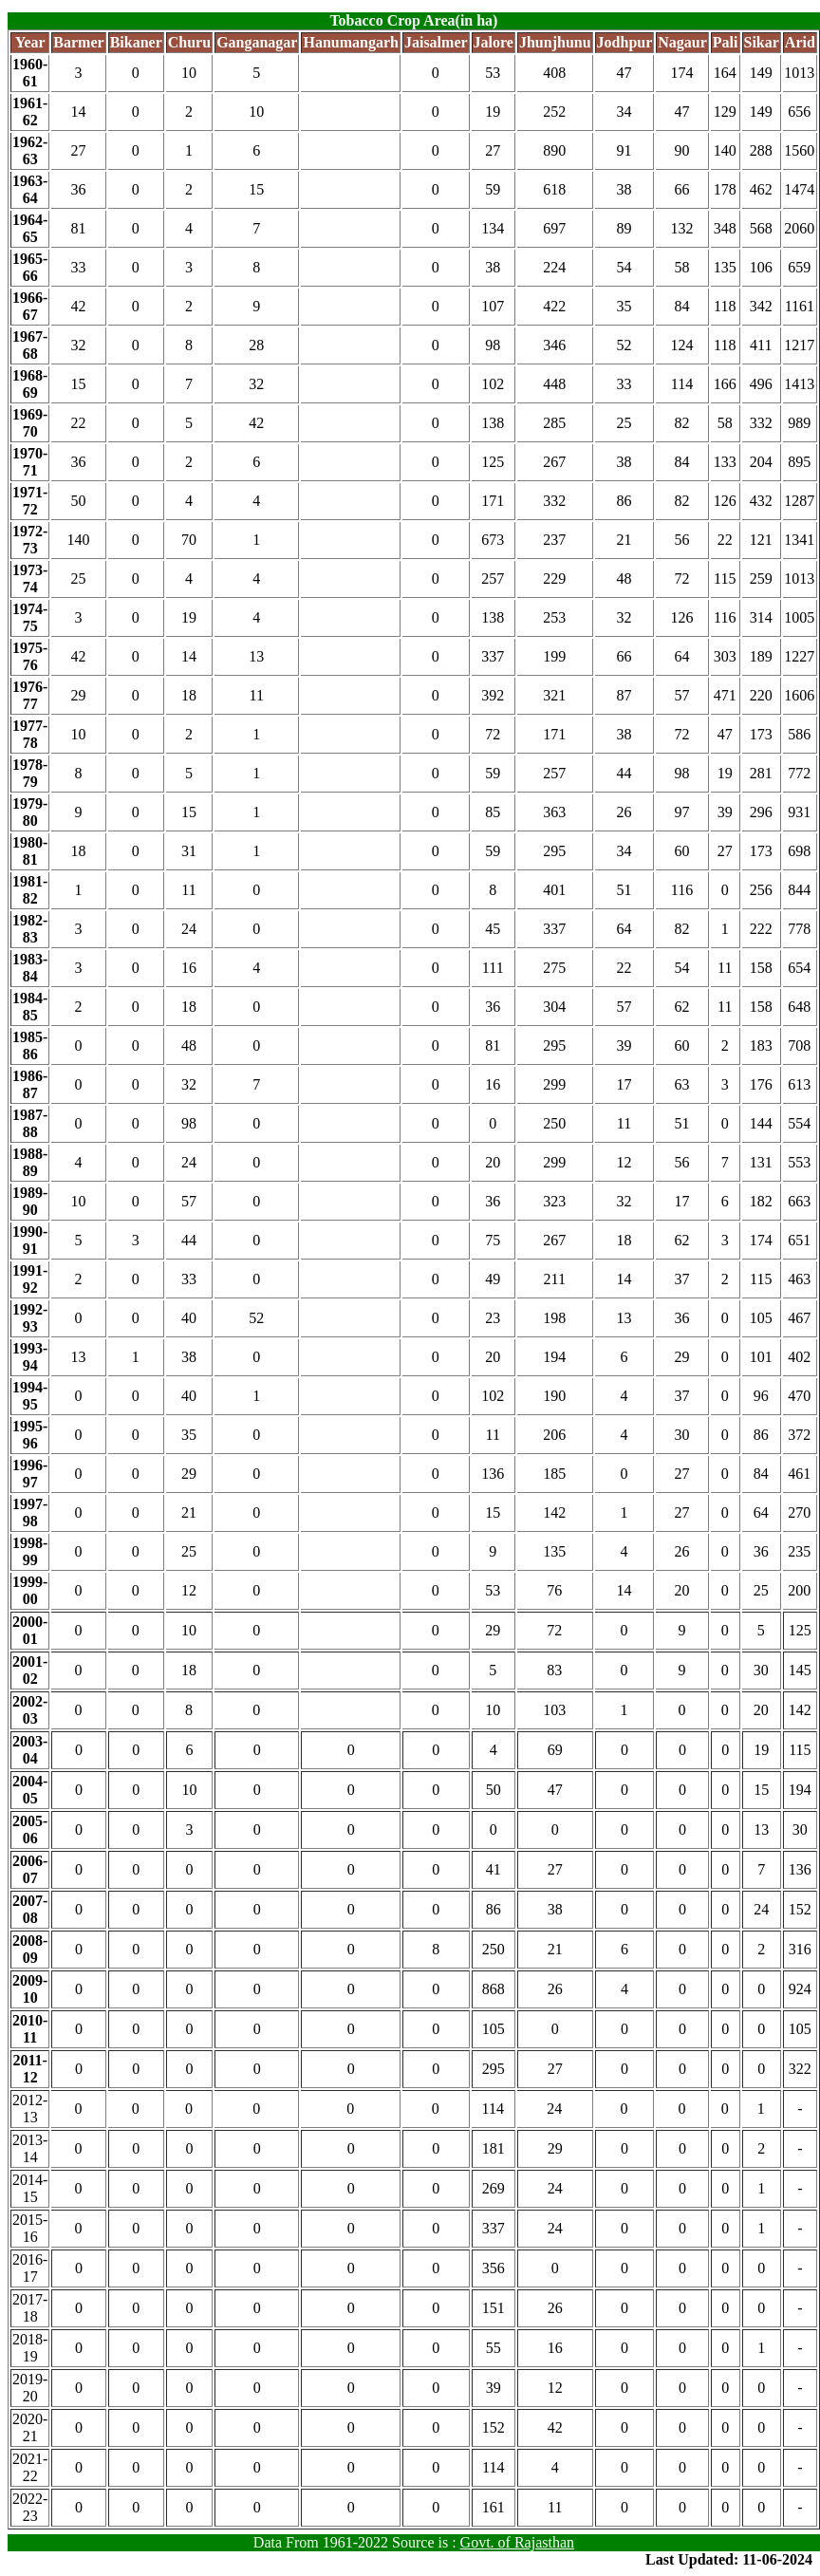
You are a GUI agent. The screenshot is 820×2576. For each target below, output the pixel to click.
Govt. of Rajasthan (517, 2542)
